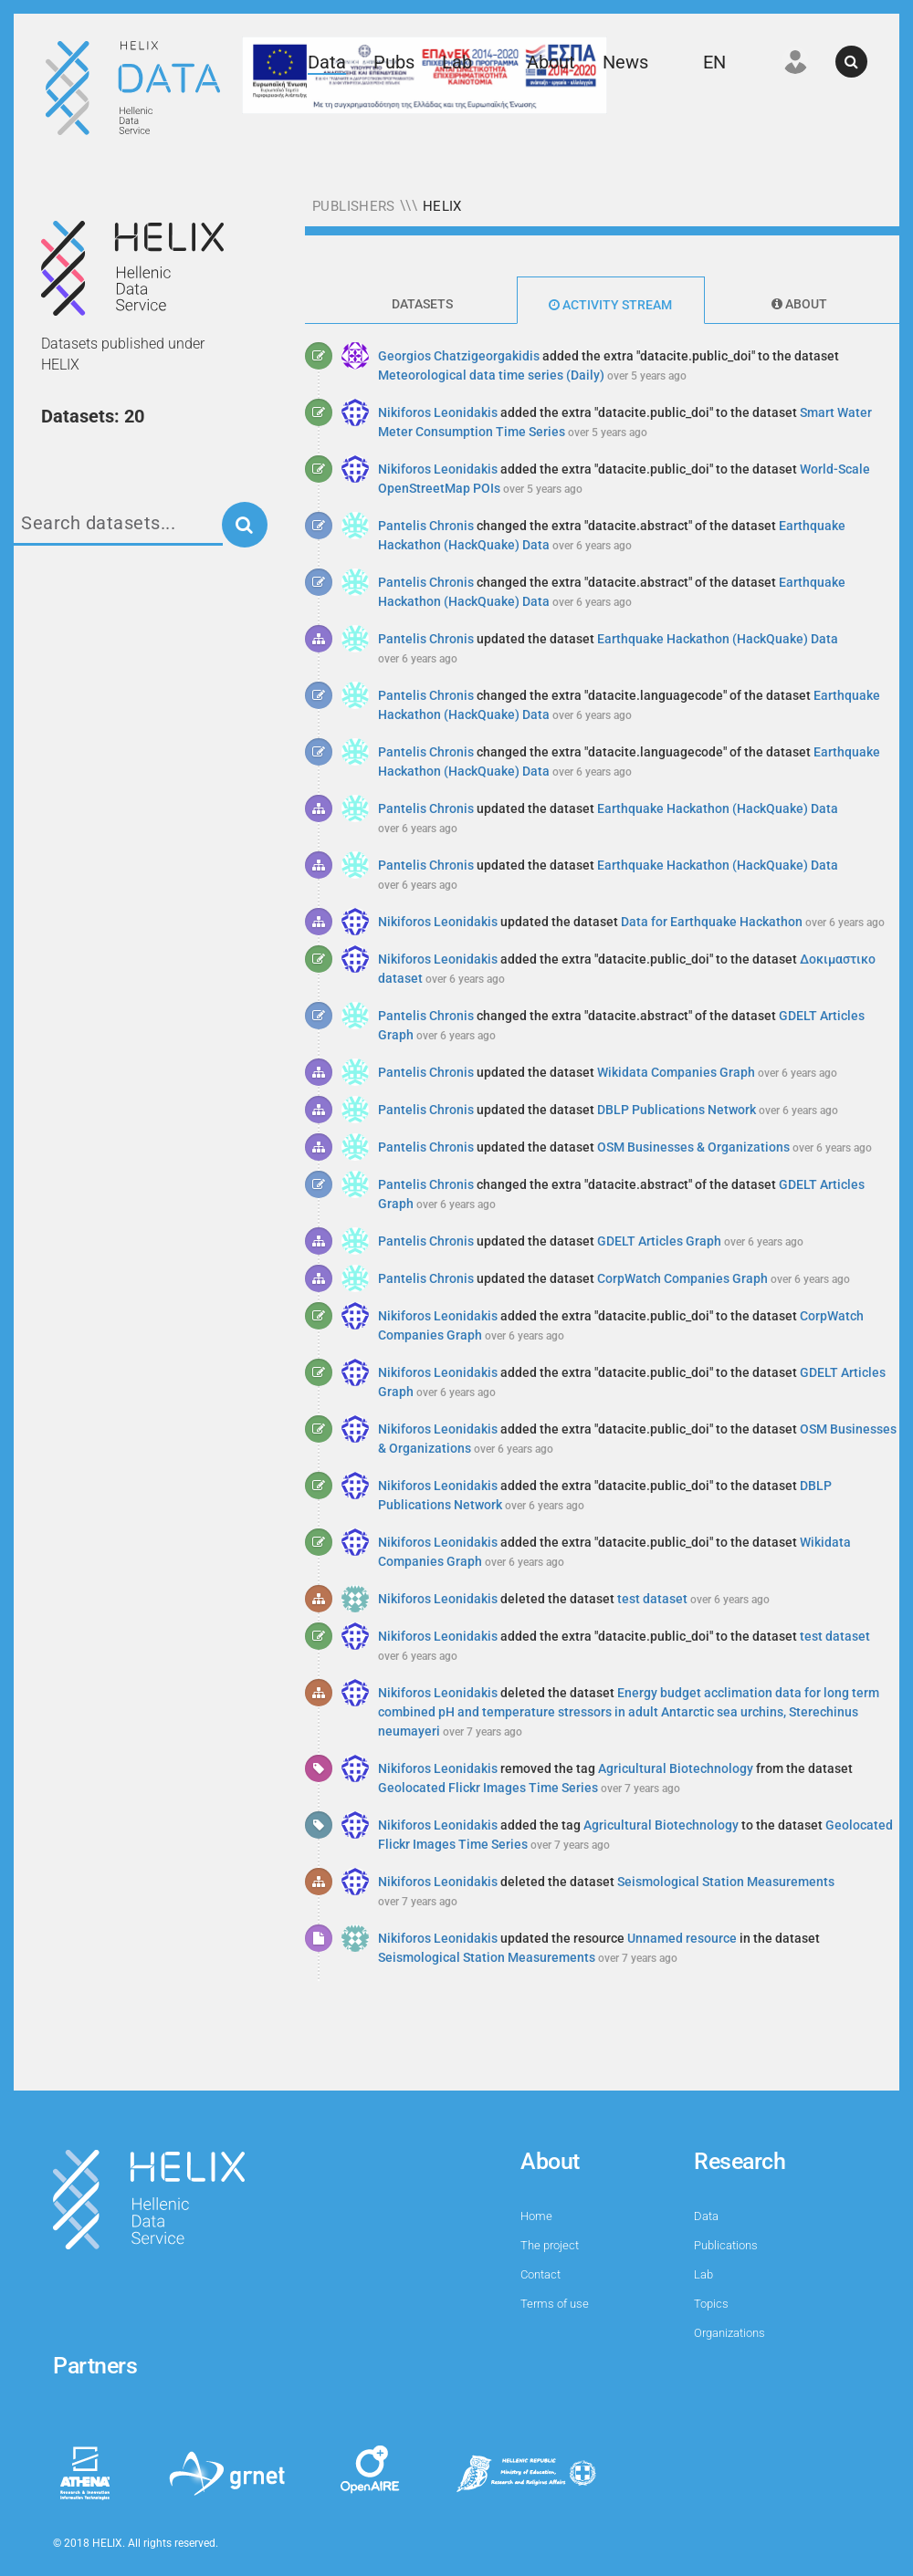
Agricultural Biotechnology (675, 1768)
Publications (726, 2245)
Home (536, 2216)
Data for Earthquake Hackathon (712, 921)
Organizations (729, 2333)
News (625, 62)
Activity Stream (610, 304)
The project (549, 2245)
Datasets (422, 304)
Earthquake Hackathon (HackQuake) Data (717, 638)
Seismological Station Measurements (725, 1881)
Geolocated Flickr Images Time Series (488, 1787)
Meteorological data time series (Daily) (491, 375)
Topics (711, 2303)
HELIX (442, 206)
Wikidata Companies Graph (676, 1072)
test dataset (652, 1598)
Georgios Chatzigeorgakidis (459, 356)
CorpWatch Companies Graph (682, 1278)
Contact (540, 2274)
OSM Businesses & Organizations (693, 1147)
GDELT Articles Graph (659, 1241)
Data (327, 62)
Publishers (353, 206)
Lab (457, 62)
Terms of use (554, 2303)
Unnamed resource (682, 1938)
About (551, 62)
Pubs (394, 62)
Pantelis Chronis (426, 525)
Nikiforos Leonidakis (438, 412)
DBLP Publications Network (676, 1109)
